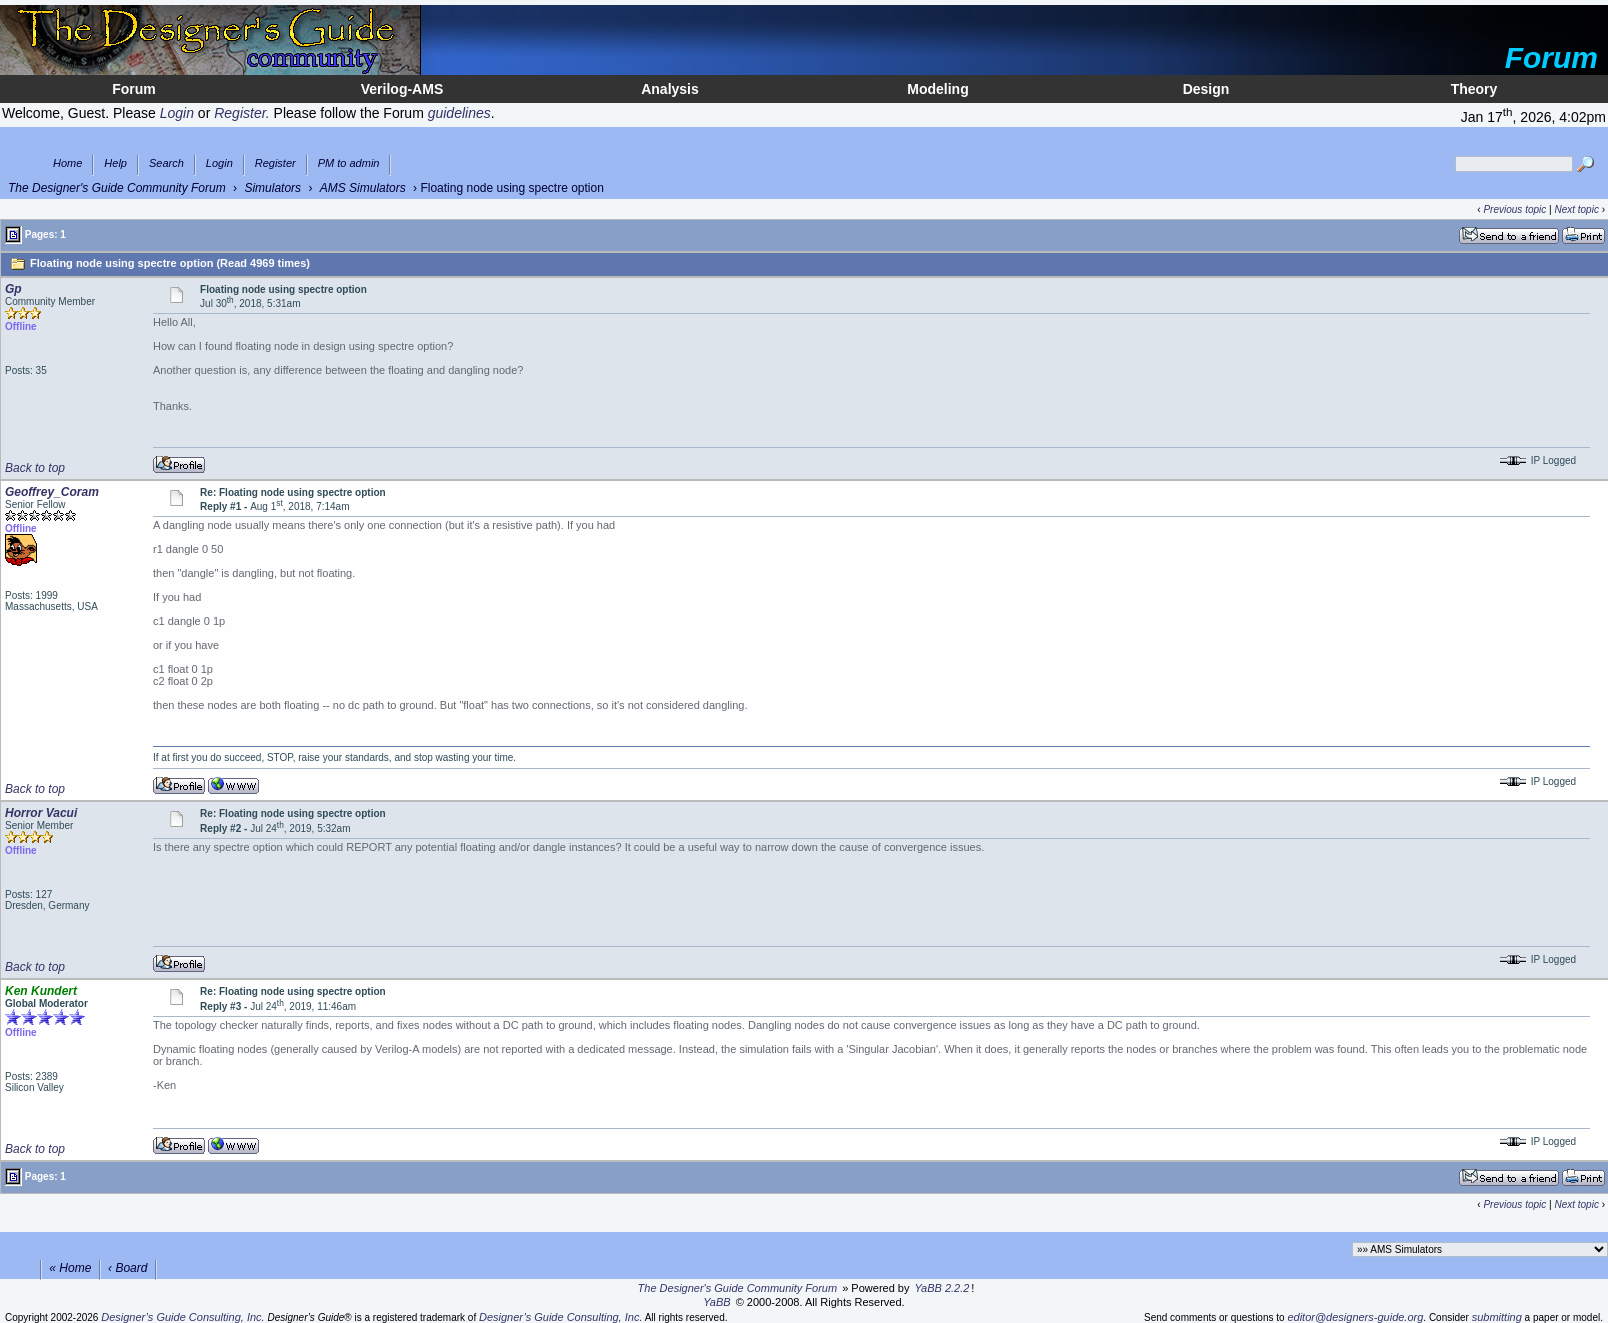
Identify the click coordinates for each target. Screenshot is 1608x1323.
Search (166, 163)
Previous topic (1514, 209)
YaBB (716, 1302)
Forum (134, 89)
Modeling (937, 89)
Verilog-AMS (402, 89)
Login (219, 163)
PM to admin (349, 163)
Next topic (1576, 209)
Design (1206, 89)
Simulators (272, 188)
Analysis (670, 89)
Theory (1474, 89)
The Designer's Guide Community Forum (117, 188)
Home (67, 163)
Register (275, 163)
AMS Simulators (363, 188)
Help (115, 163)
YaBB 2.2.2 (942, 1288)
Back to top (35, 468)
